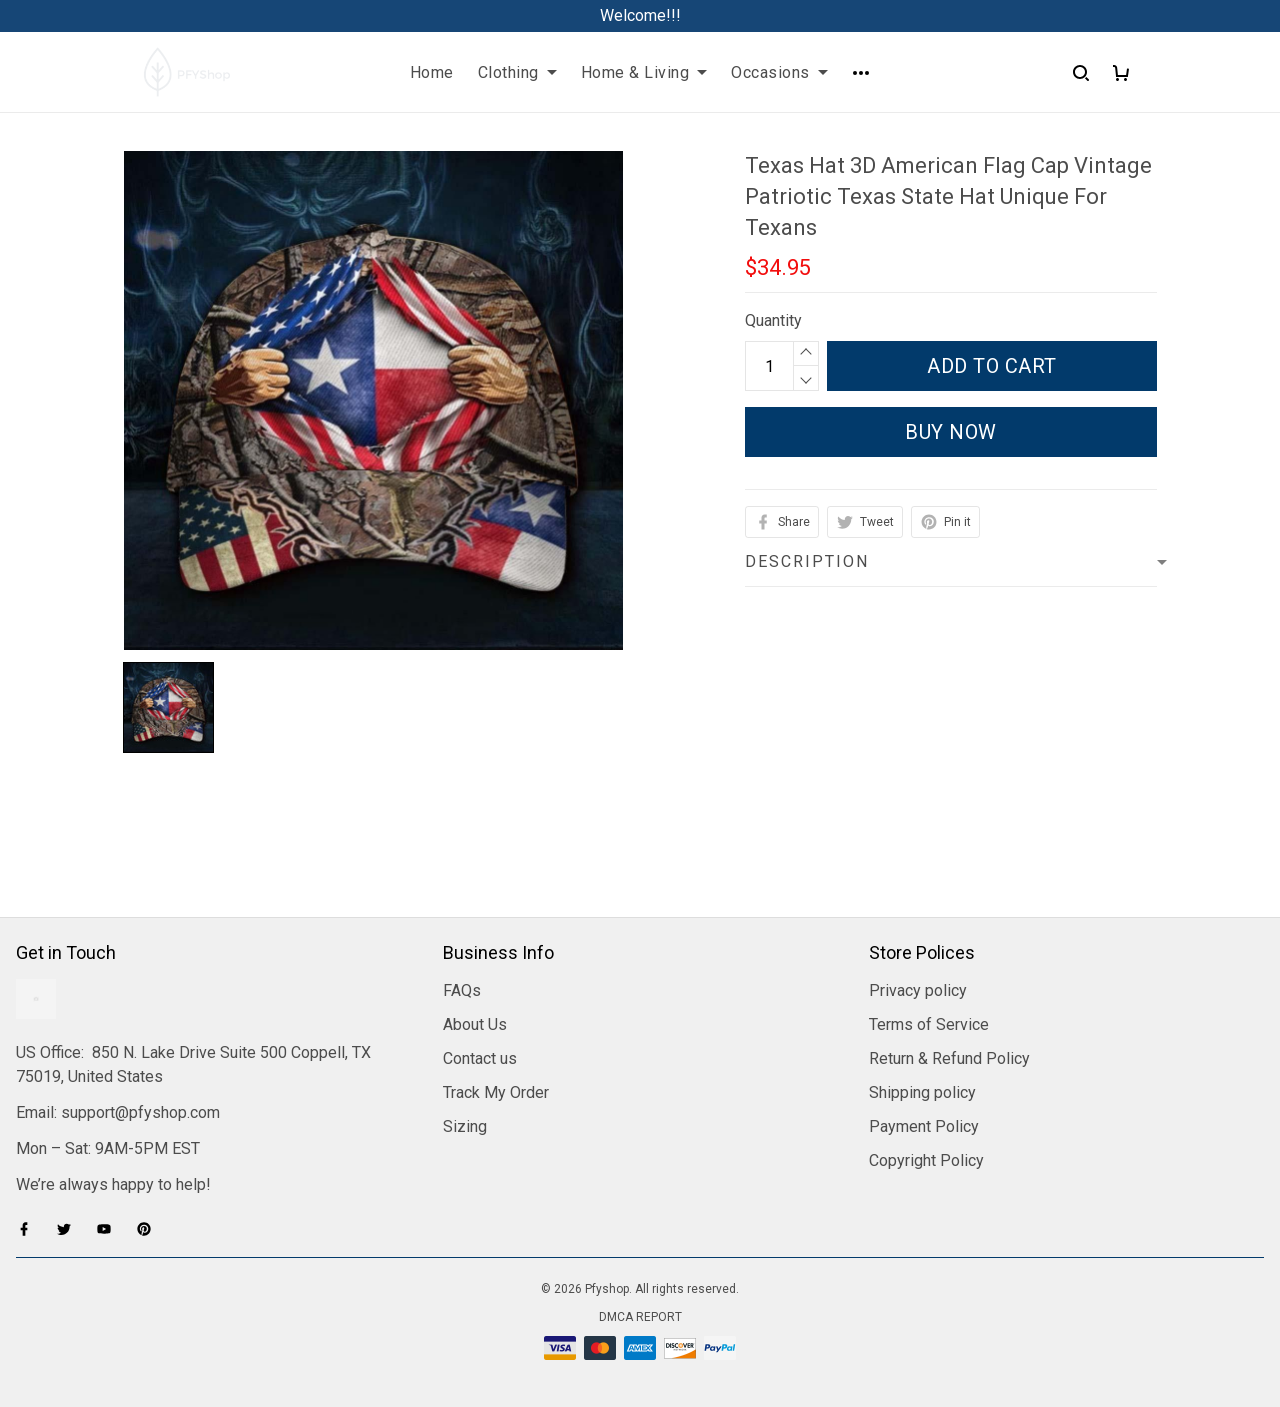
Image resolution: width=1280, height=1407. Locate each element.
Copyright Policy (926, 1160)
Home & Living (644, 72)
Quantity (773, 320)
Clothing (517, 72)
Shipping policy (922, 1092)
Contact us (480, 1058)
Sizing (465, 1126)
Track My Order (496, 1092)
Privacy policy (918, 990)
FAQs (462, 990)
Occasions (779, 72)
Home (432, 72)
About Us (475, 1024)
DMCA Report (640, 1317)
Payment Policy (924, 1126)
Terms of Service (929, 1024)
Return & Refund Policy (949, 1058)
